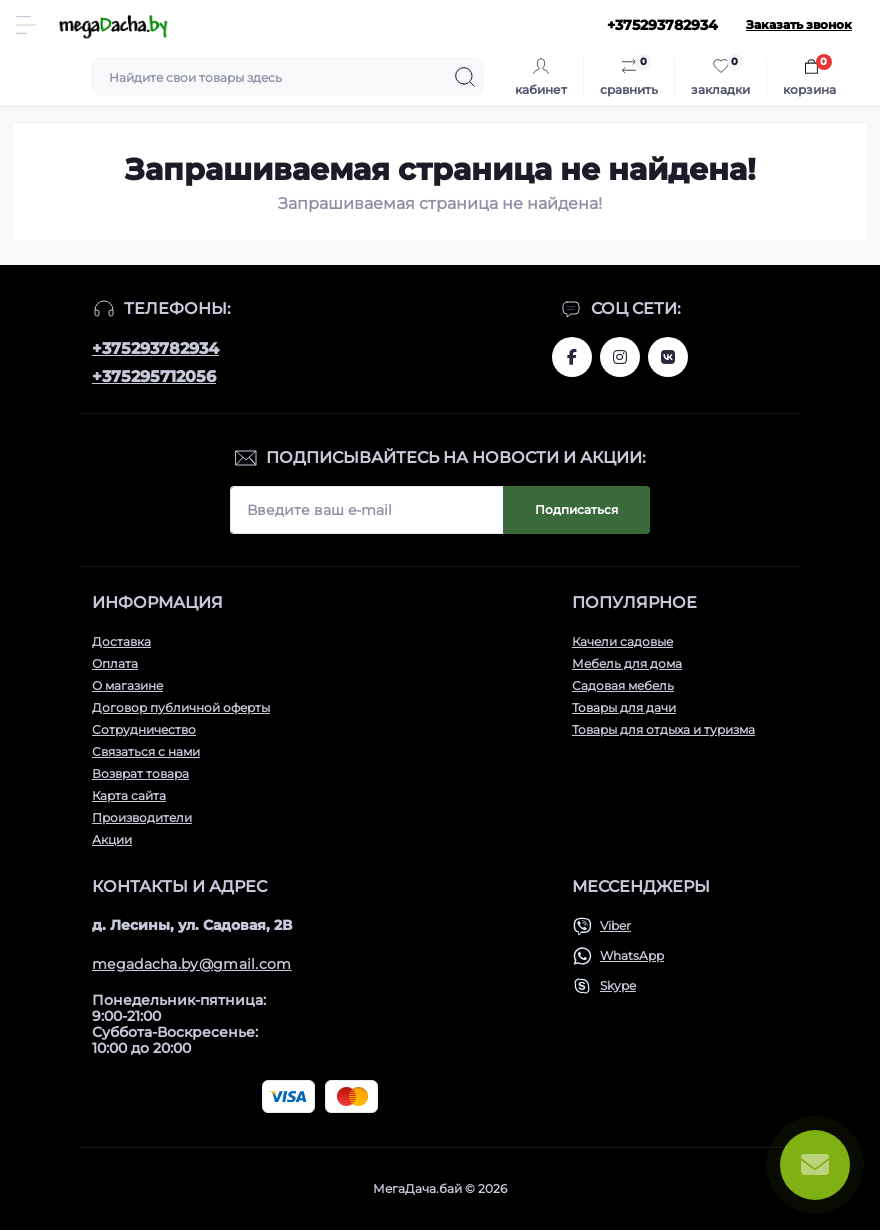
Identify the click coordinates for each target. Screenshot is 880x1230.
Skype (618, 985)
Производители (142, 817)
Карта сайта (129, 795)
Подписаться (576, 509)
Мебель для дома (627, 663)
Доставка (121, 641)
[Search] (465, 77)
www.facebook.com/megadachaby (572, 357)
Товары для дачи (624, 707)
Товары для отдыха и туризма (663, 729)
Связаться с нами (146, 751)
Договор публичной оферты (181, 707)
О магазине (127, 685)
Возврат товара (140, 773)
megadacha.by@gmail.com (192, 964)
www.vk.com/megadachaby (668, 357)
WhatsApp (632, 955)
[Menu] (26, 25)
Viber (615, 925)
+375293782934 (155, 348)
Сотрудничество (144, 729)
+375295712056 (154, 376)
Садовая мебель (623, 685)
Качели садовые (622, 641)
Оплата (115, 663)
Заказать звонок (799, 24)
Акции (112, 839)
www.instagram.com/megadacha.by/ (620, 357)
